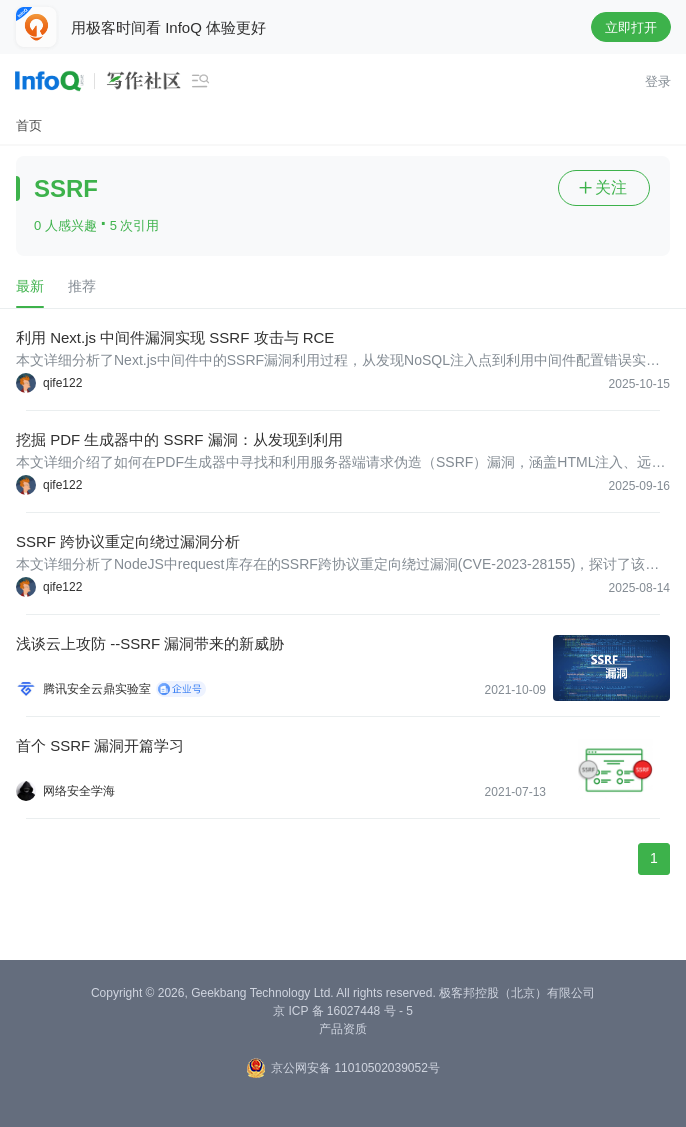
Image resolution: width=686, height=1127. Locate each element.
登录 (658, 81)
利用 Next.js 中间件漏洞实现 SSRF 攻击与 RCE (175, 337)
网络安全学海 (79, 791)
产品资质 (343, 1029)
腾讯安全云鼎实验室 (97, 689)
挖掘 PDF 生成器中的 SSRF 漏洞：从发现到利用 (179, 439)
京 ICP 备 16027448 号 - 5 (343, 1011)
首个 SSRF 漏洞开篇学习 (100, 745)
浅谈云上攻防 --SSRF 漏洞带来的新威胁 (150, 643)
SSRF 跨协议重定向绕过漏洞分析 (128, 541)
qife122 (62, 383)
